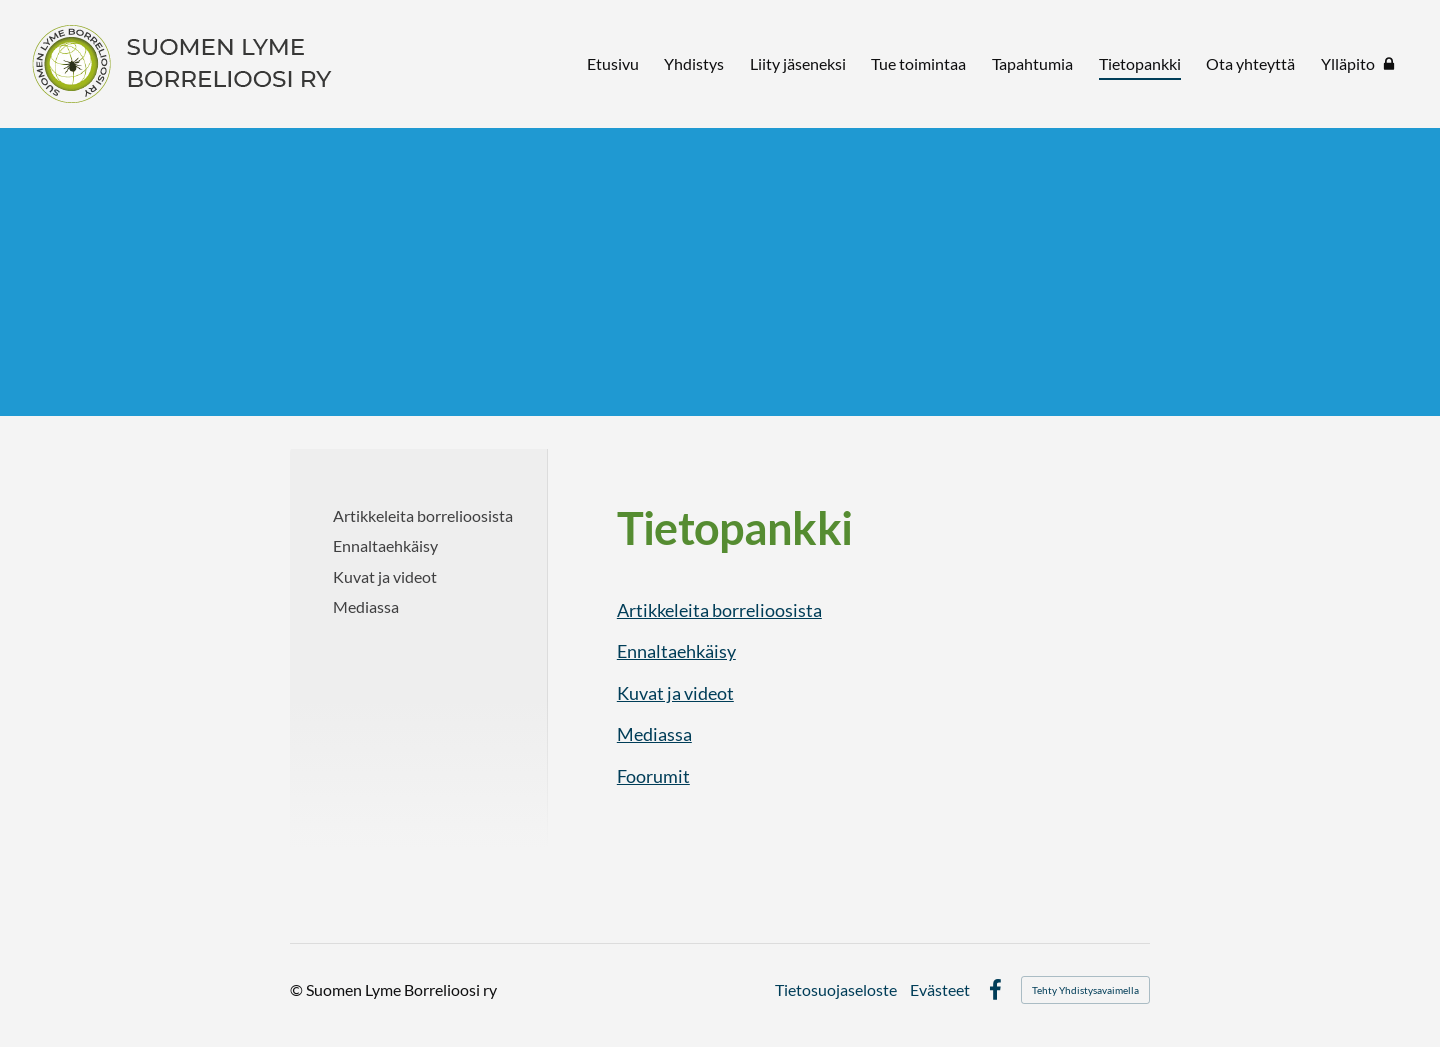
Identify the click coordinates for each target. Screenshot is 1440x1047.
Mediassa (654, 734)
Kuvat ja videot (675, 693)
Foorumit (653, 776)
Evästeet (940, 990)
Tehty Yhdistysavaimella (1085, 990)
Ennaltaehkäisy (676, 651)
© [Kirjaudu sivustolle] (298, 989)
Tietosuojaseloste (836, 990)
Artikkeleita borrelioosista (719, 610)
